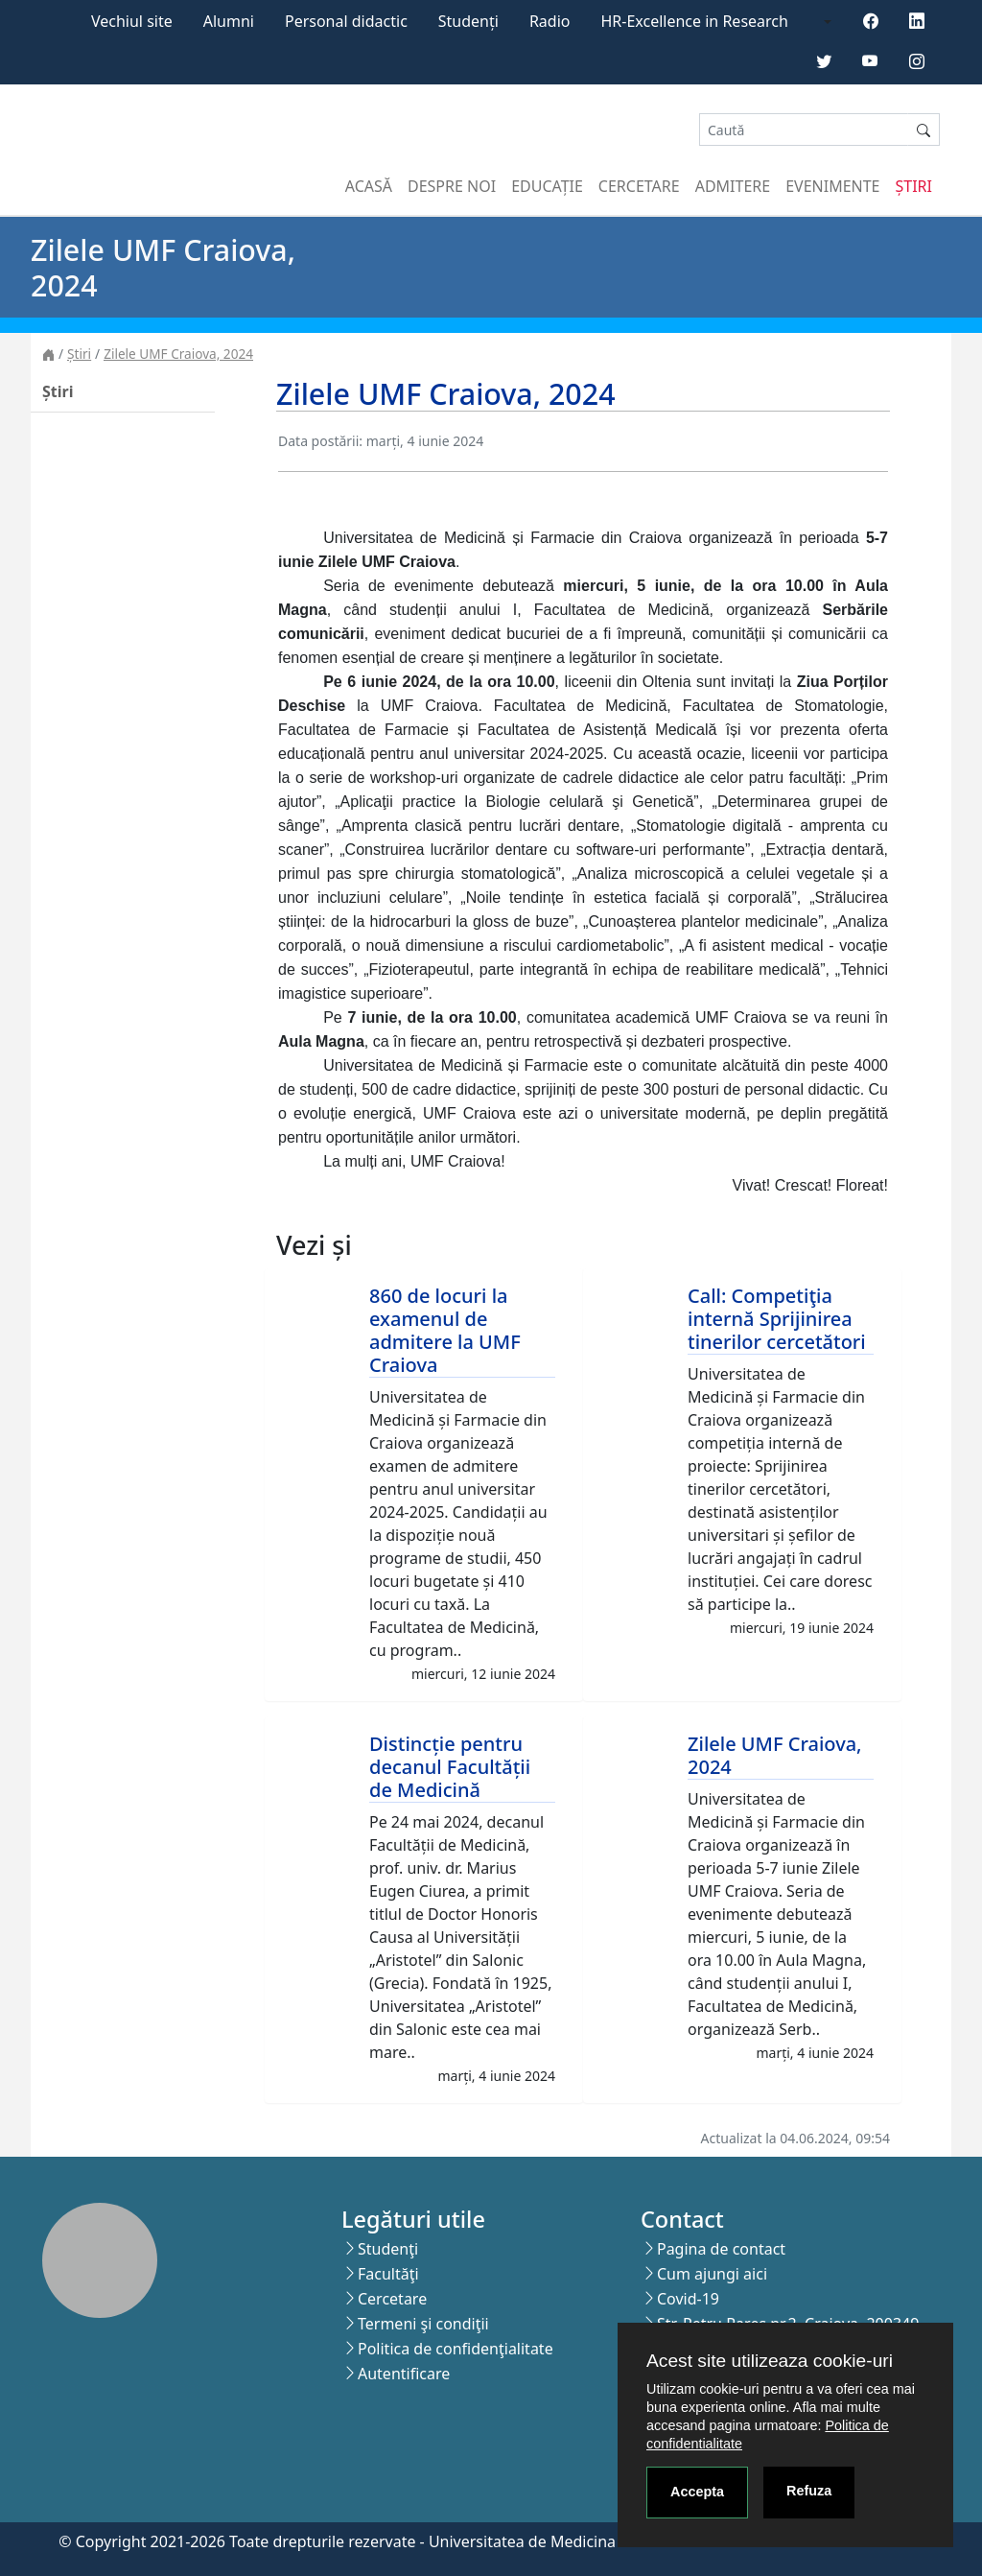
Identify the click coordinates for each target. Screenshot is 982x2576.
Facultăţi (388, 2273)
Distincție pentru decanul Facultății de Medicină (449, 1767)
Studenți (468, 21)
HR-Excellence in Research (694, 21)
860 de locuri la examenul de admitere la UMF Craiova (445, 1330)
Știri (914, 186)
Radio (550, 21)
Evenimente (832, 186)
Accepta (697, 2491)
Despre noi (452, 186)
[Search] (803, 130)
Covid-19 (688, 2298)
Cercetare (639, 186)
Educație (547, 186)
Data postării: (320, 441)
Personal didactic (346, 21)
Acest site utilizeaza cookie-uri (769, 2360)
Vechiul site (132, 21)
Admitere (732, 186)
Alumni (228, 21)
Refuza (808, 2490)
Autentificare (404, 2373)
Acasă (368, 186)
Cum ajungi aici (712, 2273)
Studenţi (388, 2248)
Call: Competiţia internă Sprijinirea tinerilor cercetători (777, 1319)
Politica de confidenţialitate (455, 2348)
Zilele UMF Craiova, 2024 (178, 353)
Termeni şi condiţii (423, 2323)
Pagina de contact (721, 2248)
